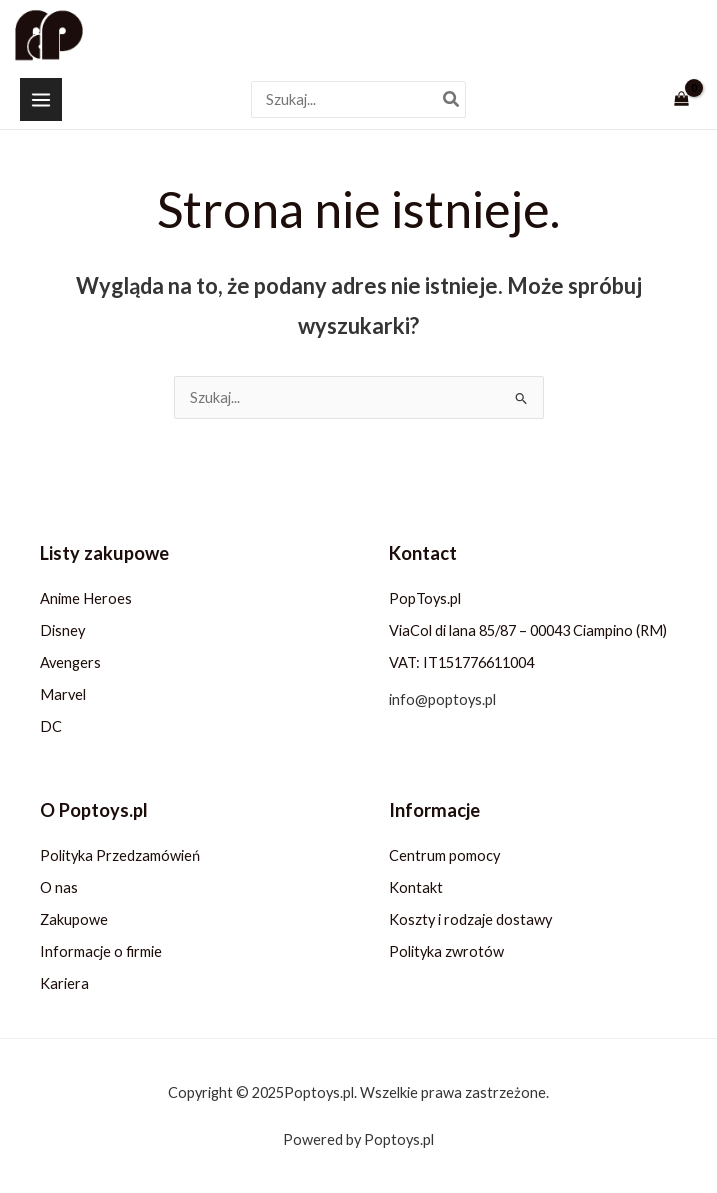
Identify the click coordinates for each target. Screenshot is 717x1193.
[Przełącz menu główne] (41, 99)
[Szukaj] (452, 99)
